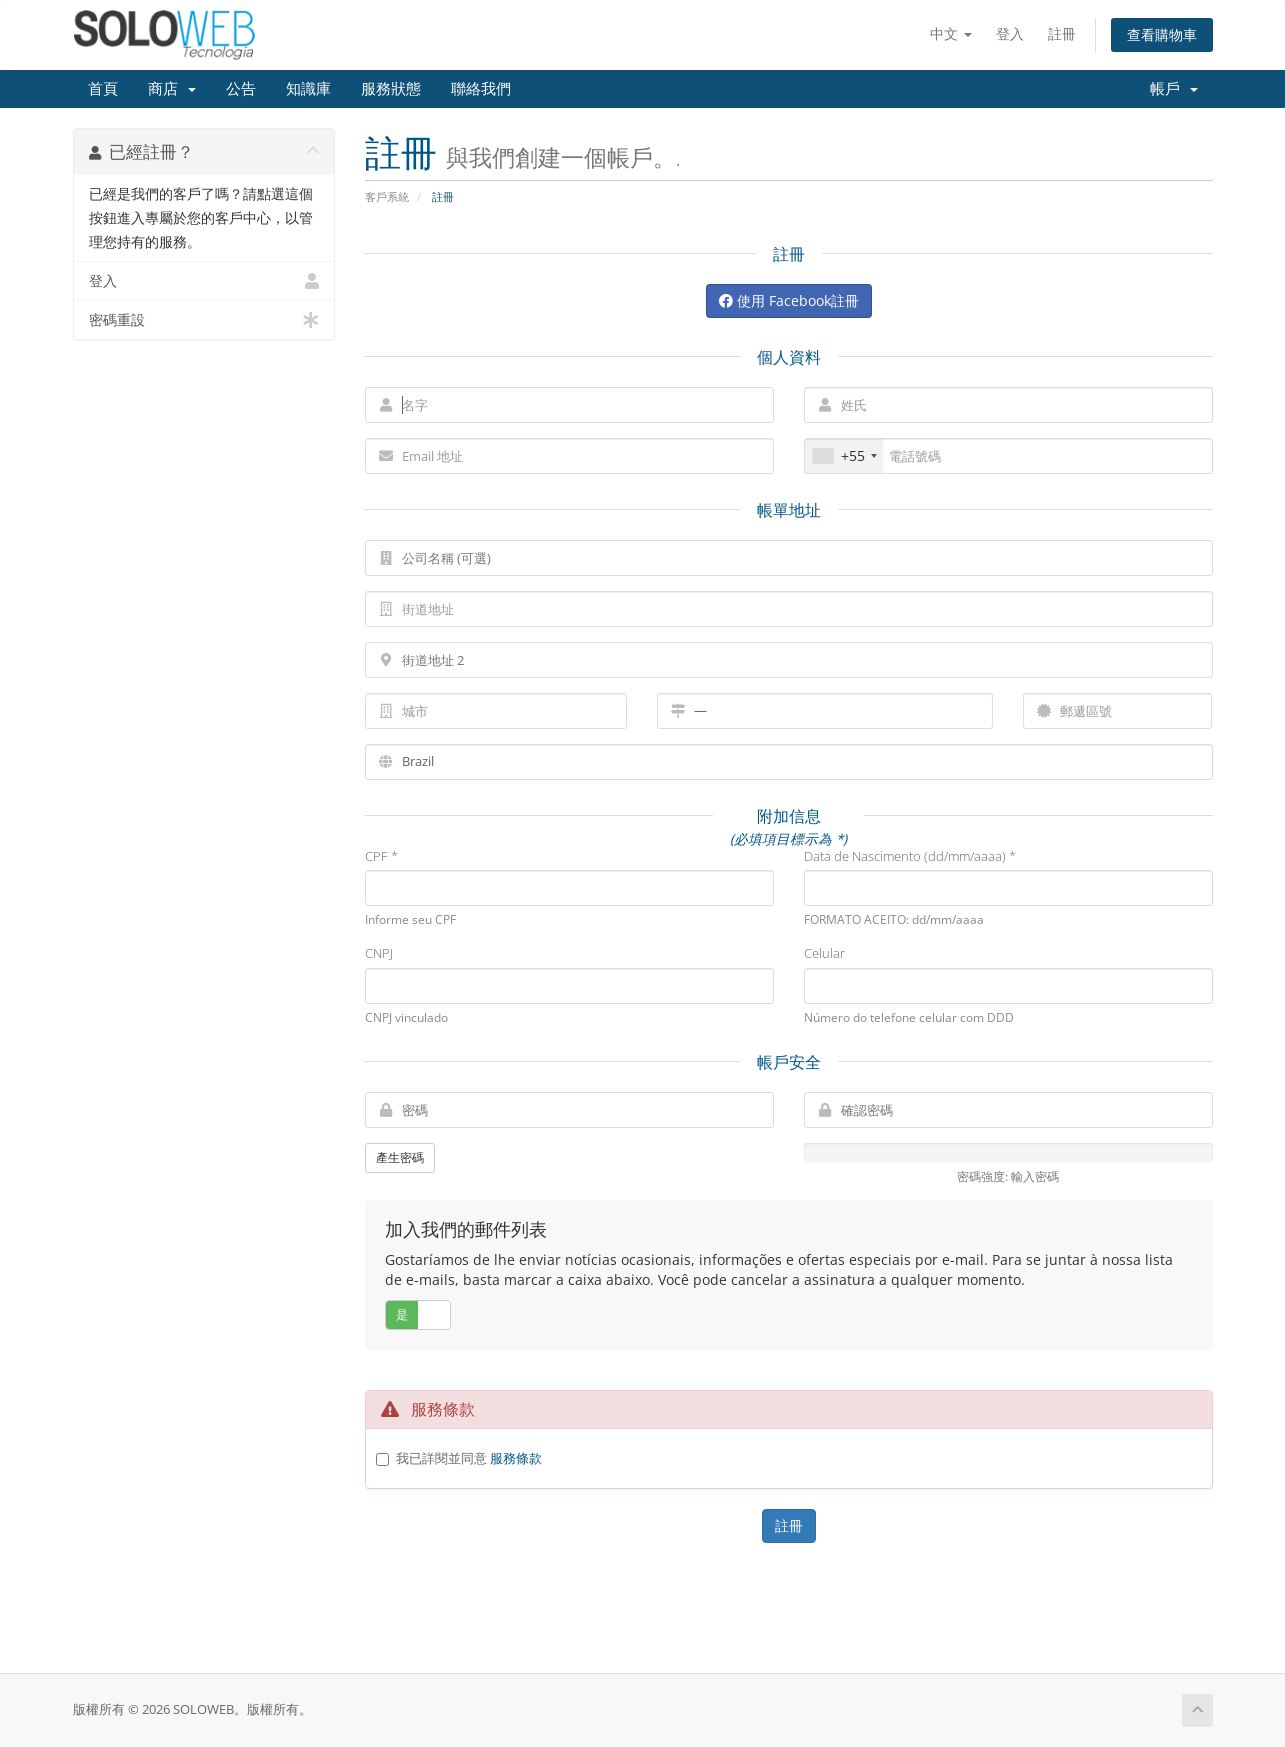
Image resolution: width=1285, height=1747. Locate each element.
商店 (172, 89)
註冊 (1062, 33)
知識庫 (308, 89)
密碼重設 (204, 320)
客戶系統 (387, 196)
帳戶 (1174, 89)
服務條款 (516, 1458)
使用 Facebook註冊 (789, 300)
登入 (1010, 33)
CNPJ (379, 953)
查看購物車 (1162, 34)
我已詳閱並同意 (469, 1458)
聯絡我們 (481, 89)
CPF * (381, 856)
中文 (951, 33)
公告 (241, 89)
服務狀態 (391, 89)
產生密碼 (400, 1157)
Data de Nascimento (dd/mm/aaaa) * (910, 856)
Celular (824, 953)
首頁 (103, 89)
